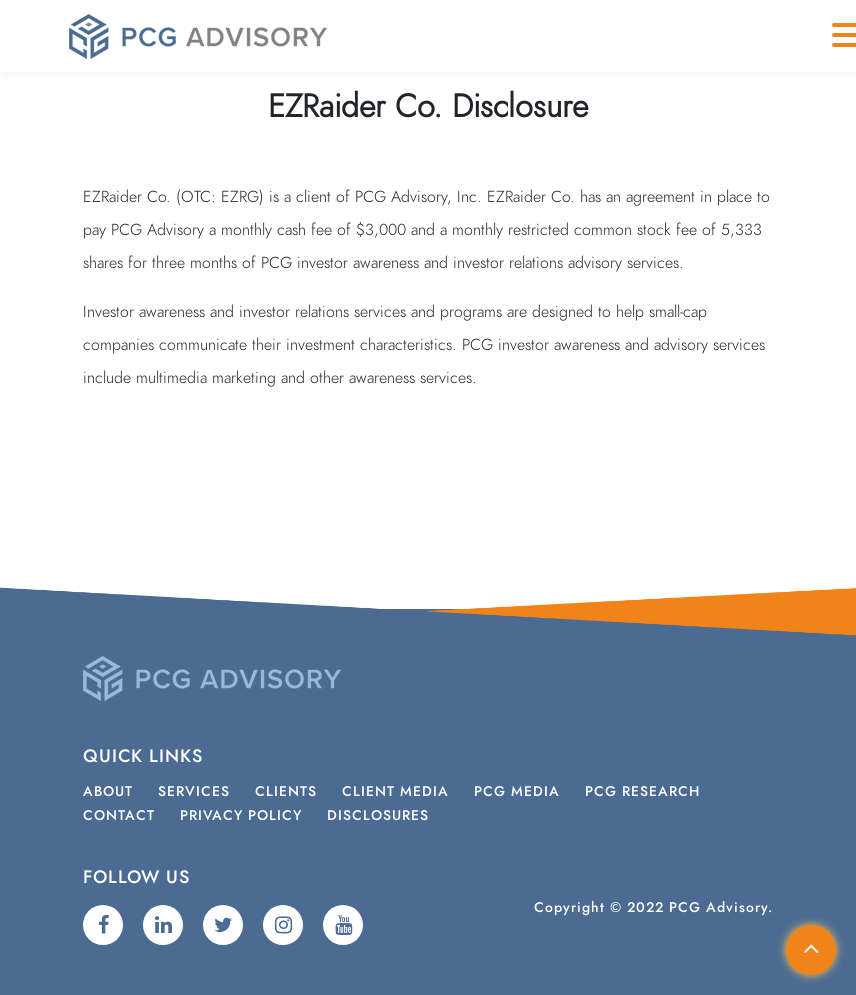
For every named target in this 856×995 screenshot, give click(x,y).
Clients (286, 792)
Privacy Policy (241, 816)
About (108, 792)
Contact (119, 816)
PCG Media (517, 792)
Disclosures (378, 816)
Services (194, 792)
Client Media (395, 792)
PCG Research (642, 792)
